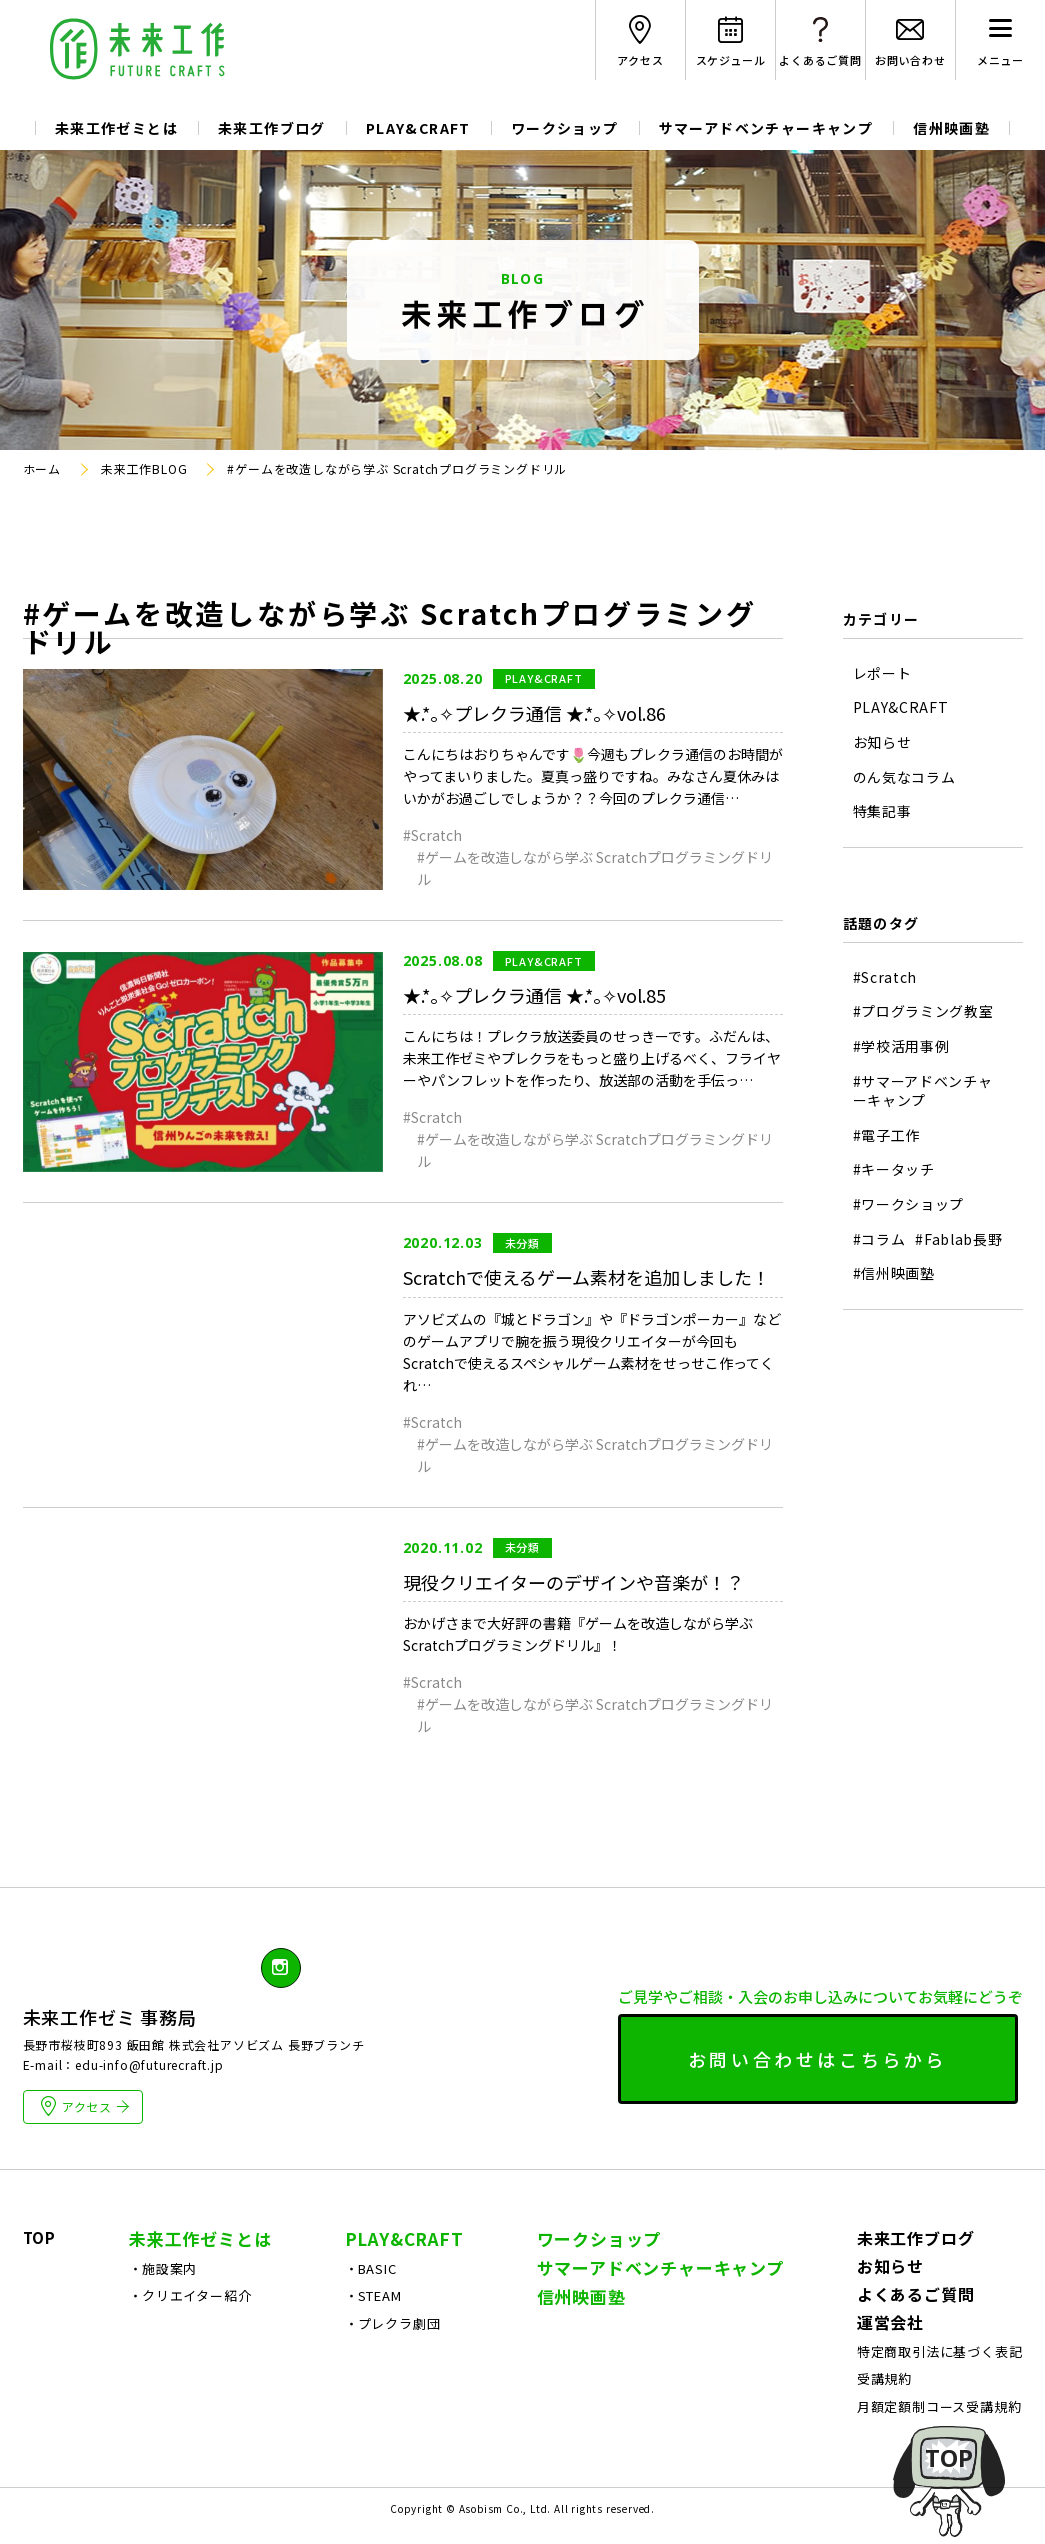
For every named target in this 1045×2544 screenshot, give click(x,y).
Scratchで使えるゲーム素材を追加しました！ (586, 1277)
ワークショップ (565, 128)
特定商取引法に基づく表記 (940, 2351)
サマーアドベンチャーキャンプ (766, 128)
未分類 (522, 1243)
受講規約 (884, 2378)
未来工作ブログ (272, 128)
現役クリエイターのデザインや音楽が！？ (573, 1582)
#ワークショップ (909, 1204)
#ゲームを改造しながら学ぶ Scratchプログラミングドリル (595, 868)
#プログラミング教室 (923, 1011)
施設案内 (169, 2268)
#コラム (879, 1239)
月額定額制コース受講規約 (939, 2406)
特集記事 (882, 811)
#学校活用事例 (901, 1046)
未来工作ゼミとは (116, 128)
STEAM (380, 2295)
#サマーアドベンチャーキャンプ (923, 1091)
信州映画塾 (951, 128)
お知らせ (882, 742)
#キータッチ (894, 1169)
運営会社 (890, 2322)
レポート (882, 673)
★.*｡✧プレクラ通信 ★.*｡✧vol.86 (534, 713)
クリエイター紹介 (196, 2295)
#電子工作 (887, 1135)
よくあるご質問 (916, 2294)
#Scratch (432, 835)
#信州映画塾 (894, 1273)
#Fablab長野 (958, 1239)
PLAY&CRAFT (418, 128)
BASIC (377, 2268)
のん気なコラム (904, 777)
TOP (39, 2237)
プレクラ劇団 (399, 2323)
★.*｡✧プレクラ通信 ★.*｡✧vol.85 (534, 995)
